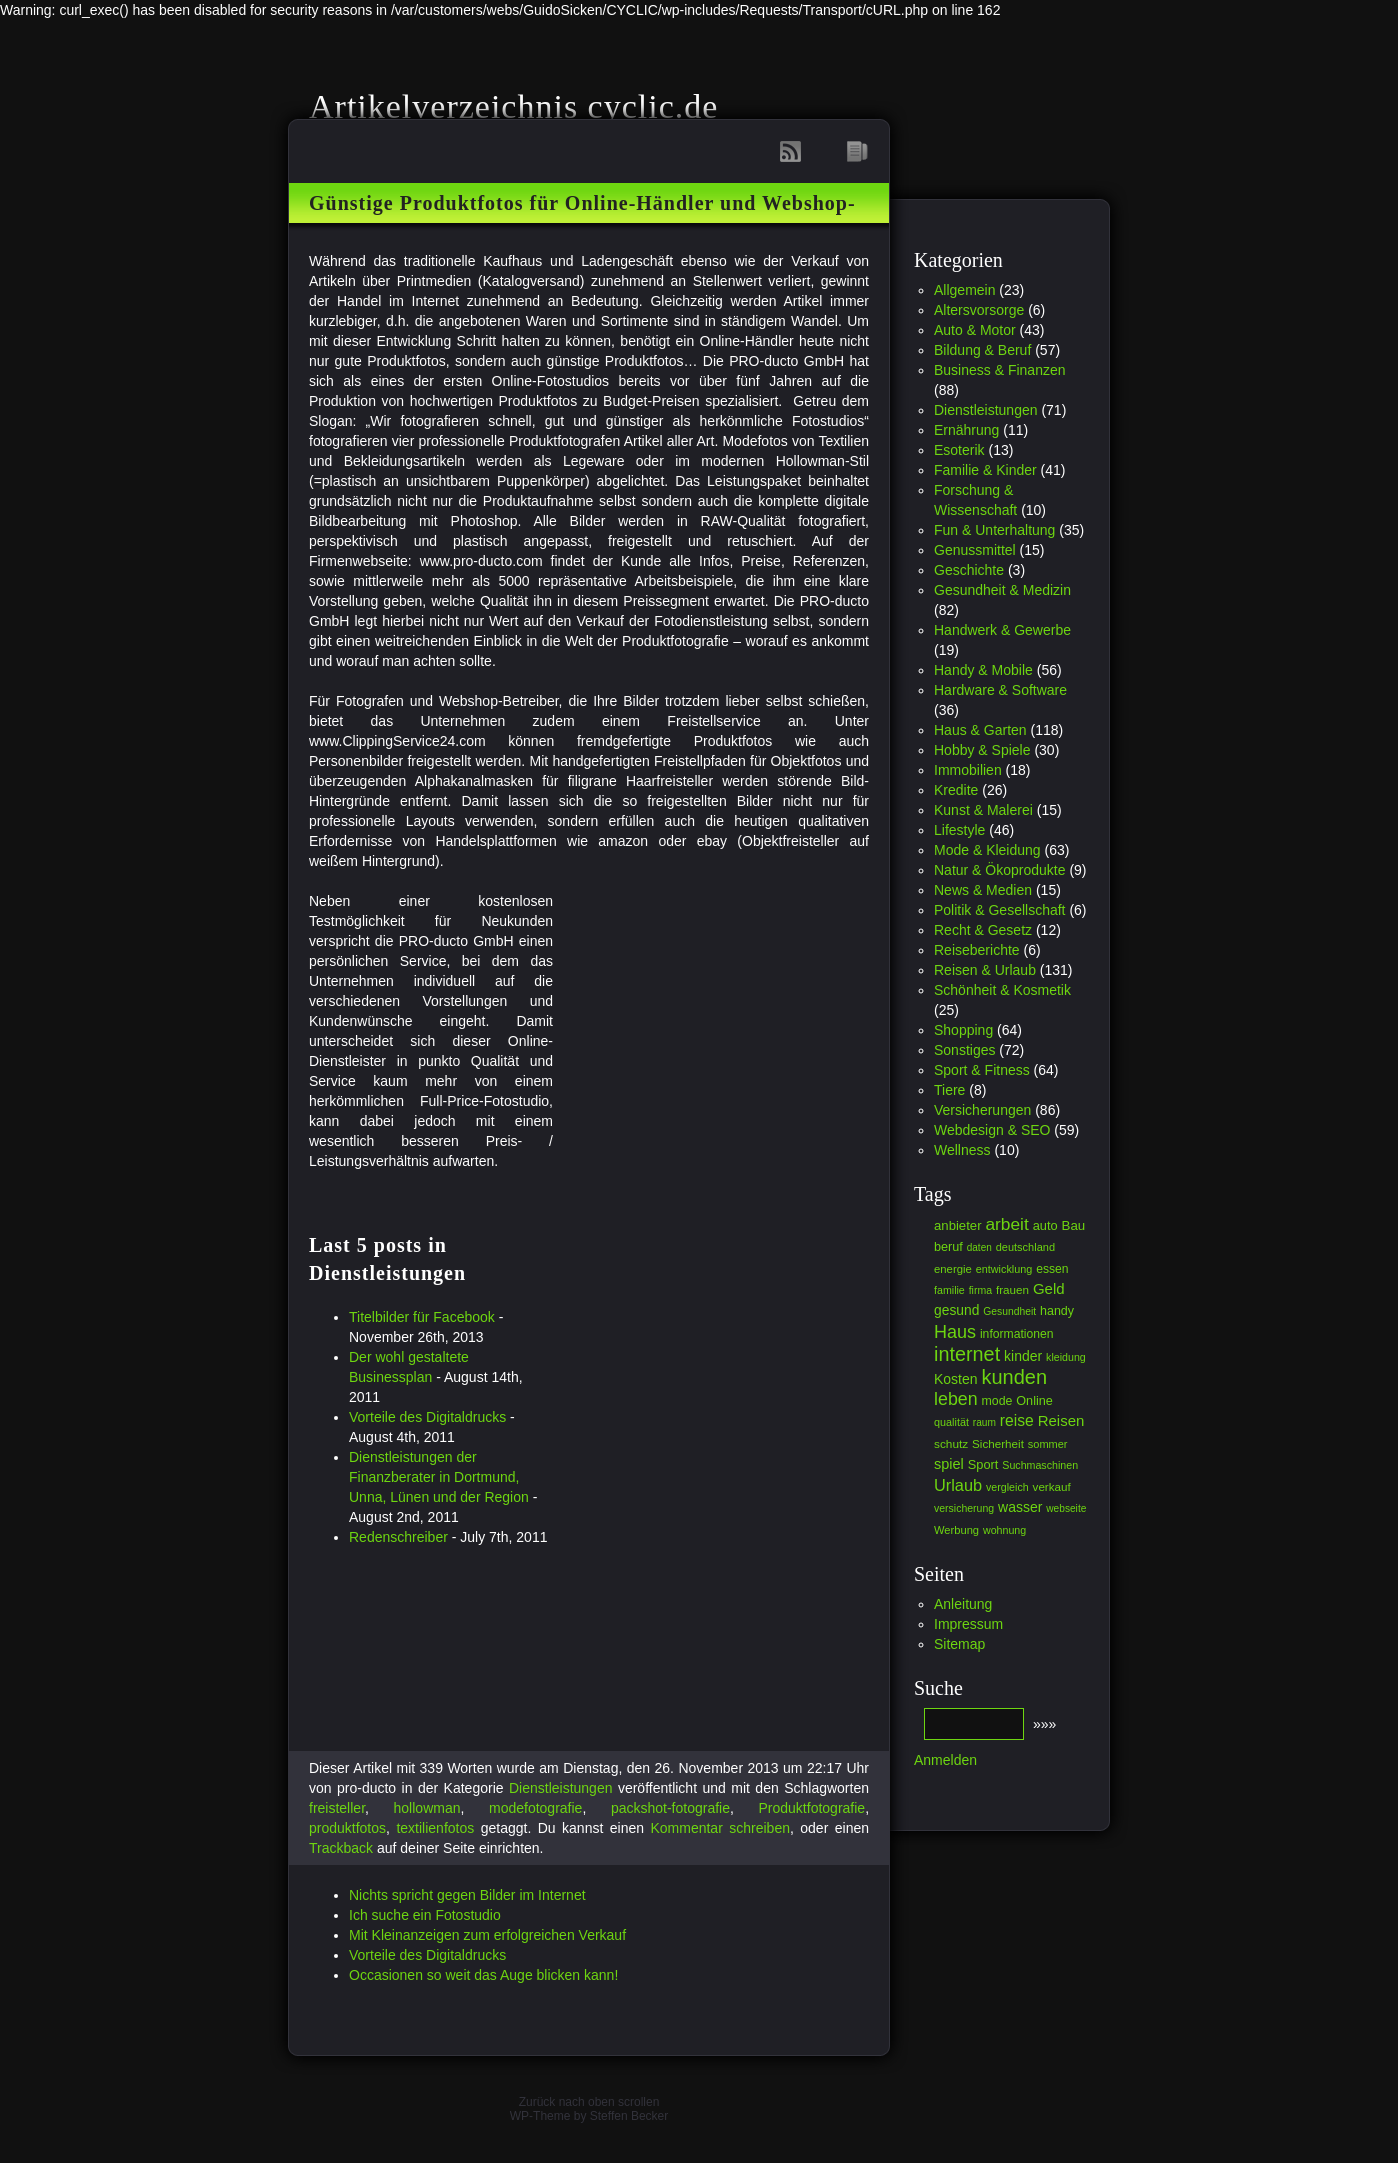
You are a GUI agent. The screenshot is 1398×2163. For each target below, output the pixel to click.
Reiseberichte (977, 950)
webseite (1066, 1508)
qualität (951, 1422)
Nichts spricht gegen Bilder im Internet (467, 1895)
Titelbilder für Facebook (422, 1317)
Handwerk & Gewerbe (1002, 630)
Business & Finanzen (1000, 370)
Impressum (968, 1624)
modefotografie (535, 1808)
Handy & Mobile (983, 670)
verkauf (1052, 1486)
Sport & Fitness (982, 1070)
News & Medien (983, 890)
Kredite (956, 790)
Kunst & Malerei (983, 810)
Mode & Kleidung (987, 850)
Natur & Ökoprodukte (1000, 870)
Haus (955, 1332)
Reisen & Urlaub (985, 970)
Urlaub (958, 1485)
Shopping (963, 1030)
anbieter (958, 1225)
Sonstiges (964, 1050)
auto (1045, 1225)
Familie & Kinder (985, 470)
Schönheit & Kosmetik (1002, 990)
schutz (951, 1444)
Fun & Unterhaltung (994, 530)
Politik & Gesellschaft (1000, 910)
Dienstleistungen (561, 1788)
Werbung (956, 1530)
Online (1034, 1401)
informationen (1017, 1334)
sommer (1048, 1444)
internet (967, 1354)
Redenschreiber (398, 1537)
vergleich (1007, 1487)
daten (979, 1247)
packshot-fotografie (670, 1808)
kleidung (1066, 1357)
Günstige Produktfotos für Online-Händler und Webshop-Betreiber (582, 211)
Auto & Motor (975, 330)
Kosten (956, 1379)
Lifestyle (959, 830)
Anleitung (963, 1604)
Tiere (949, 1090)
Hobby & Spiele (982, 750)
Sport (983, 1464)
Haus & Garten (980, 730)
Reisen (1061, 1420)
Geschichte (969, 570)
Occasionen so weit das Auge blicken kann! (483, 1975)
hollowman (427, 1808)
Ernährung (966, 430)
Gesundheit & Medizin (1002, 590)
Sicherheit (998, 1443)
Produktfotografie (812, 1808)
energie (953, 1269)
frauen (1012, 1289)
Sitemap (959, 1644)
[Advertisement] (721, 1031)
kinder (1023, 1356)
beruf (948, 1247)
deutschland (1025, 1247)
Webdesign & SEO (992, 1130)
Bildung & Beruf (982, 350)
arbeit (1006, 1224)
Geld (1049, 1288)
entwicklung (1004, 1269)
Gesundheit (1009, 1311)
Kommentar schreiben (720, 1828)
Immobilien (968, 770)
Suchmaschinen (1040, 1465)
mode (997, 1401)
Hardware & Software (1000, 690)
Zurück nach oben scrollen (589, 2102)
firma (980, 1290)
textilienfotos (435, 1828)
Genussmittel (975, 550)
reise (1017, 1420)
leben (956, 1399)
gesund (956, 1310)
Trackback (341, 1848)
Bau (1074, 1225)
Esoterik (959, 450)
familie (949, 1290)
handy (1057, 1311)
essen (1052, 1269)
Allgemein (964, 290)
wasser (1020, 1507)
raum (984, 1422)
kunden (1014, 1377)
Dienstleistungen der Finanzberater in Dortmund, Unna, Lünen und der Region (439, 1477)
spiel (949, 1464)
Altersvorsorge (979, 310)
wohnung (1004, 1530)
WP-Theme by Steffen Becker (589, 2116)
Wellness (962, 1150)
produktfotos (347, 1828)
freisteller (337, 1808)
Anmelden (945, 1760)
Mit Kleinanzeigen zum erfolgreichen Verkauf (487, 1935)
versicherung (964, 1508)
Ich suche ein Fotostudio (425, 1915)
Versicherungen (982, 1110)
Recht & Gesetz (983, 930)
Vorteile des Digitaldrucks (427, 1417)
